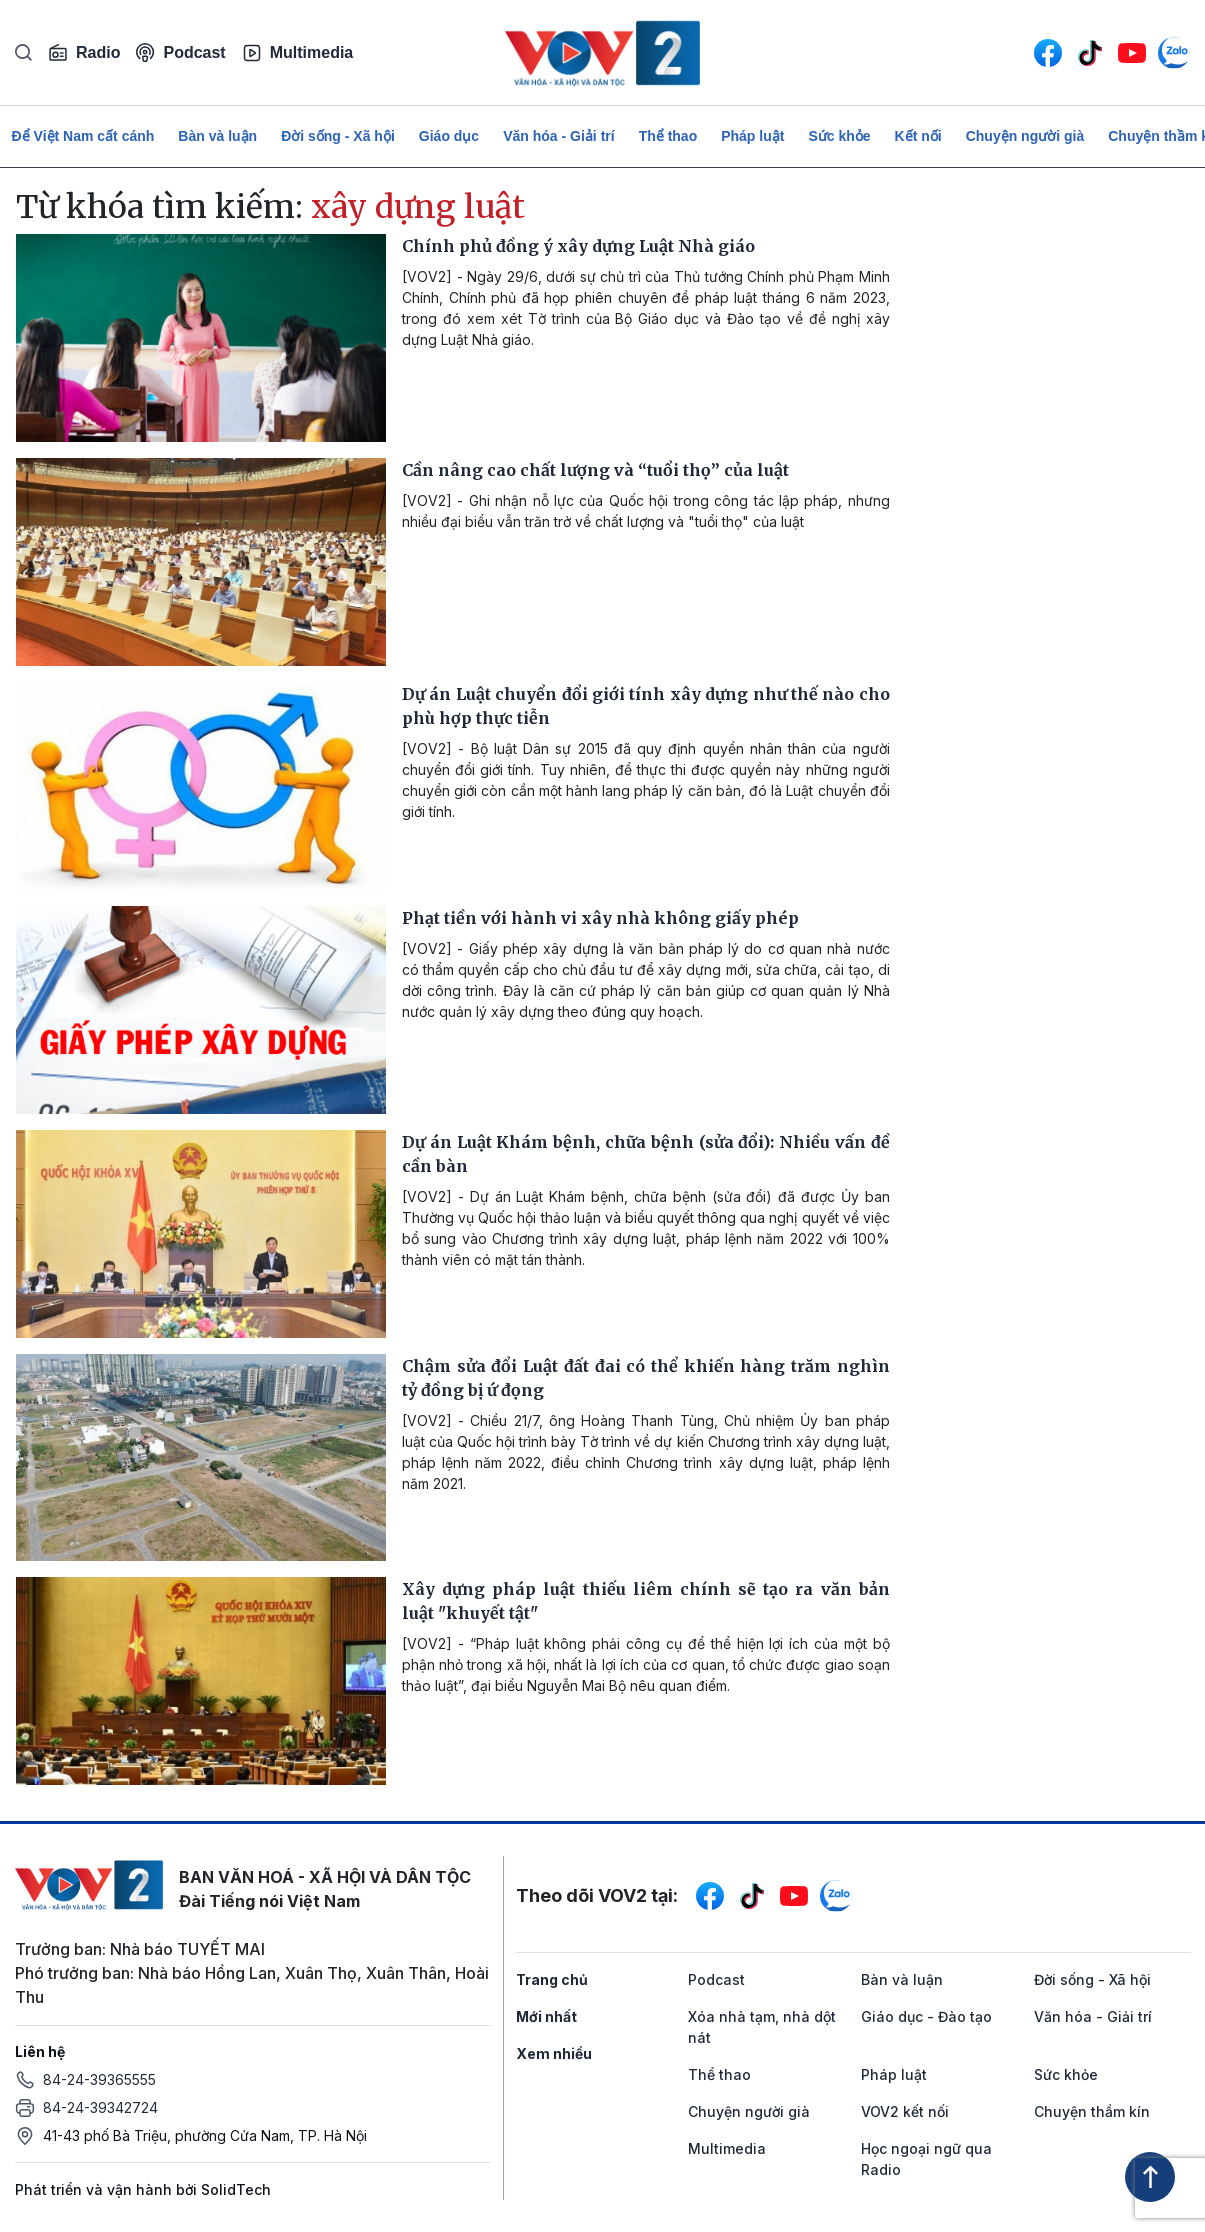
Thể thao (668, 136)
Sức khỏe (839, 136)
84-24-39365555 (99, 2079)
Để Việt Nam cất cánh (83, 136)
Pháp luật (752, 136)
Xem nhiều (554, 2053)
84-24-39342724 (100, 2107)
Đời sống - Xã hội (338, 136)
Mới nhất (546, 2016)
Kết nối (918, 136)
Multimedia (298, 53)
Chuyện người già (1025, 136)
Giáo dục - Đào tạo (926, 2016)
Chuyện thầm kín (1092, 2111)
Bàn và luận (217, 136)
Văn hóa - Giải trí (558, 136)
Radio (84, 53)
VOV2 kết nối (905, 2111)
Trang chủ (552, 1979)
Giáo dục (449, 136)
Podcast (180, 52)
